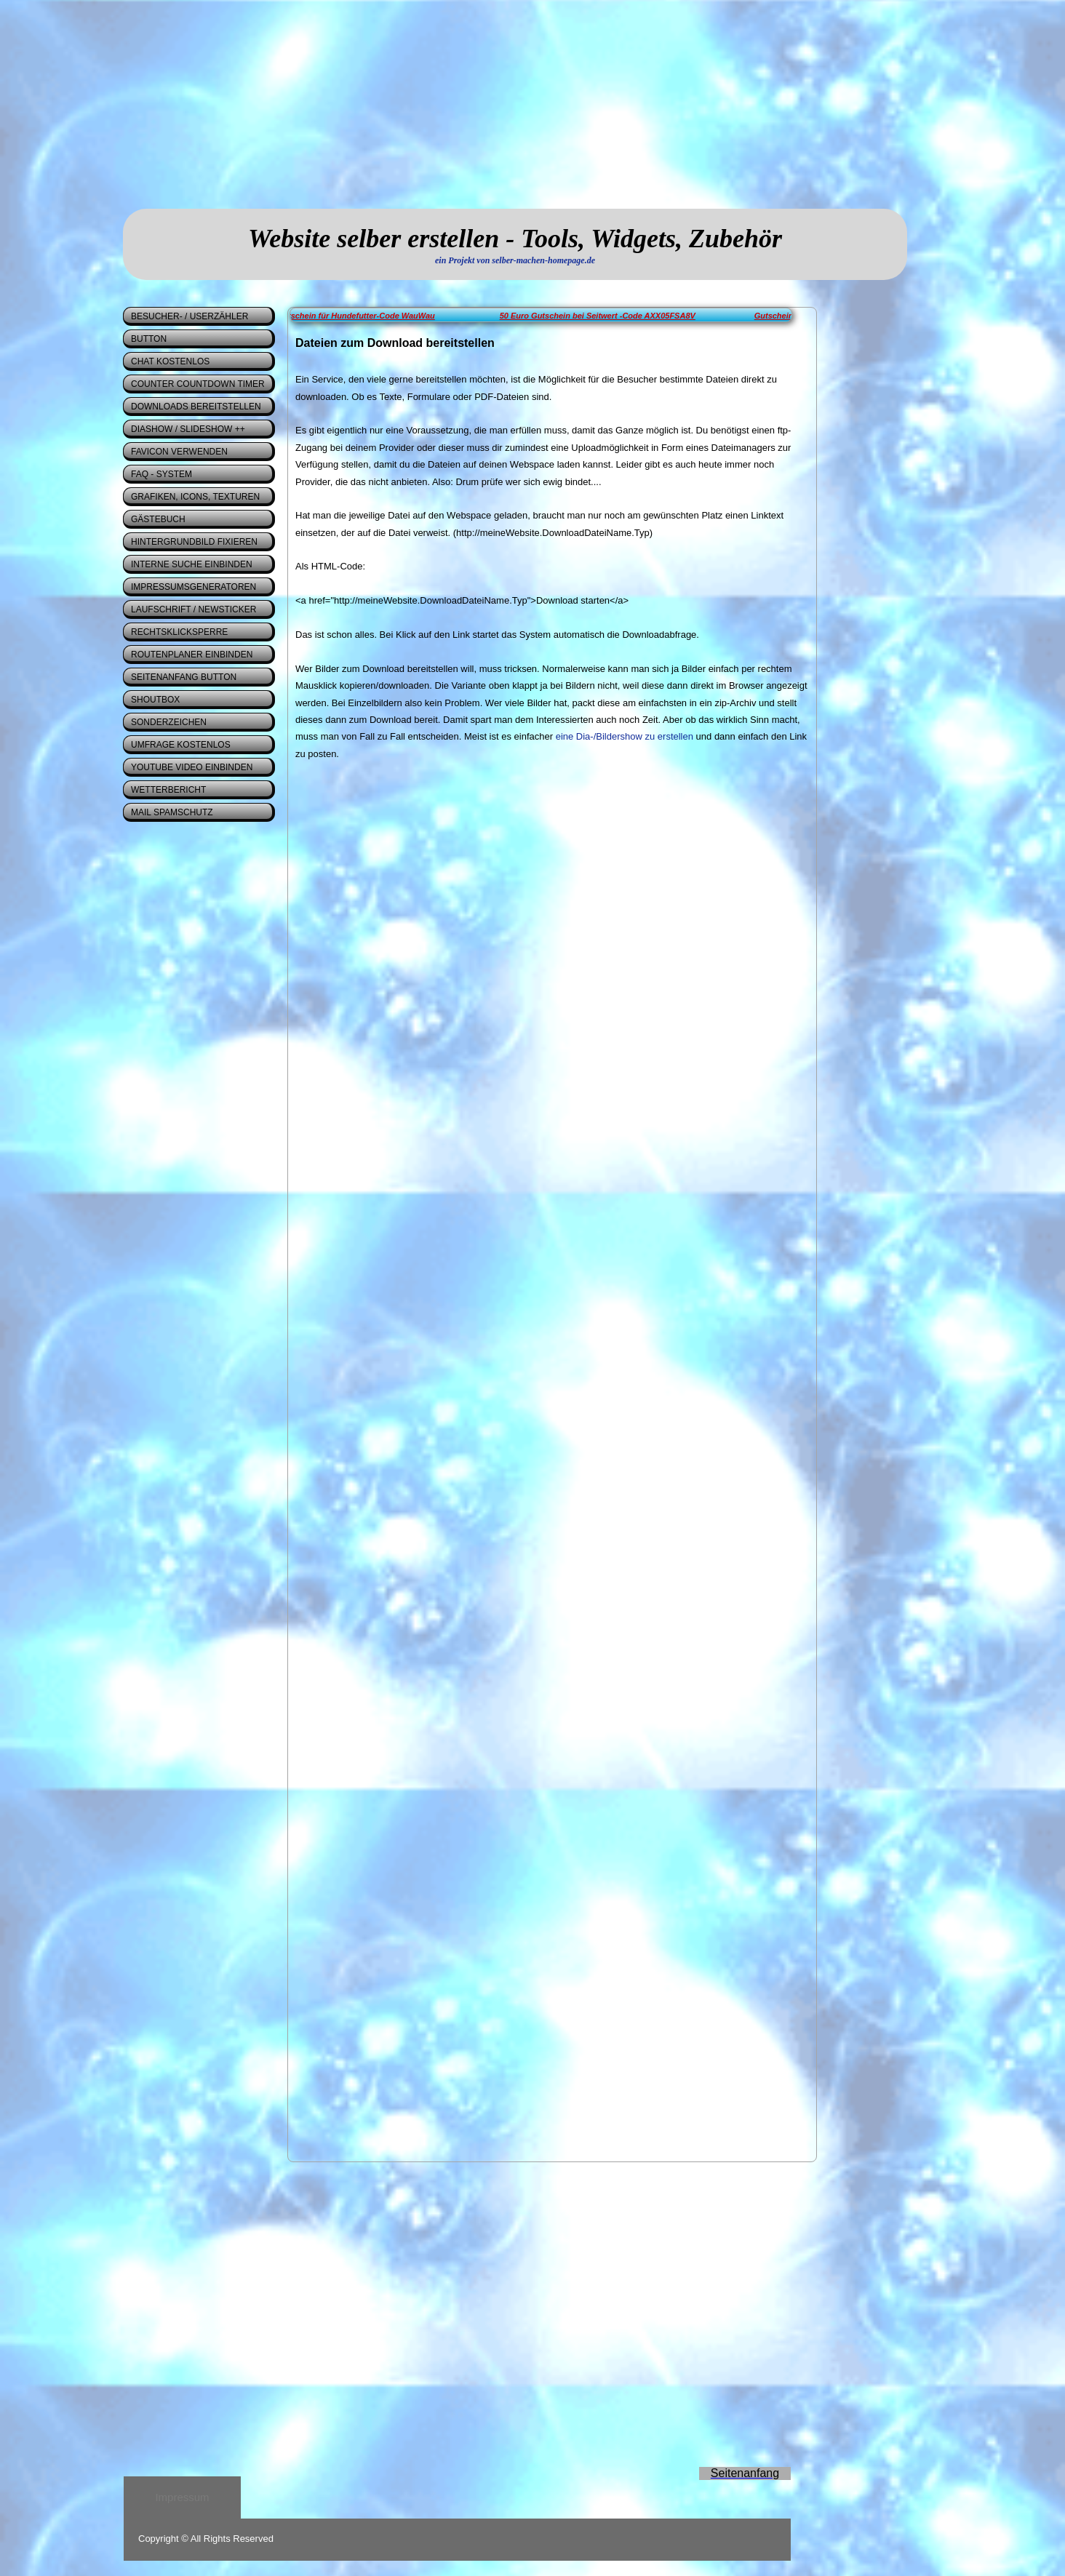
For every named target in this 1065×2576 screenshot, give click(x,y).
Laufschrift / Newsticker (193, 609)
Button (149, 339)
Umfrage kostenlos (181, 745)
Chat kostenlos (170, 361)
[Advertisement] (265, 102)
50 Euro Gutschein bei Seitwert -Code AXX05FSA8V (611, 315)
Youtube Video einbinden (191, 767)
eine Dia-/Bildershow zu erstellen (624, 736)
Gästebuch (158, 519)
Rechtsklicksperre (179, 632)
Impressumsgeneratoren (193, 587)
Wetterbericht (168, 790)
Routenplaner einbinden (191, 654)
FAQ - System (161, 474)
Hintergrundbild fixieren (194, 542)
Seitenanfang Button (183, 677)
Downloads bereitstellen (196, 406)
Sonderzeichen (169, 722)
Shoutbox (155, 700)
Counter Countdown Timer (198, 384)
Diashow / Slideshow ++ (188, 429)
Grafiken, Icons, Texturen (195, 497)
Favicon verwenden (179, 452)
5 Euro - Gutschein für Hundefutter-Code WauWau (353, 315)
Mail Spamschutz (172, 812)
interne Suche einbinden (191, 564)
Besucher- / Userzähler (189, 316)
